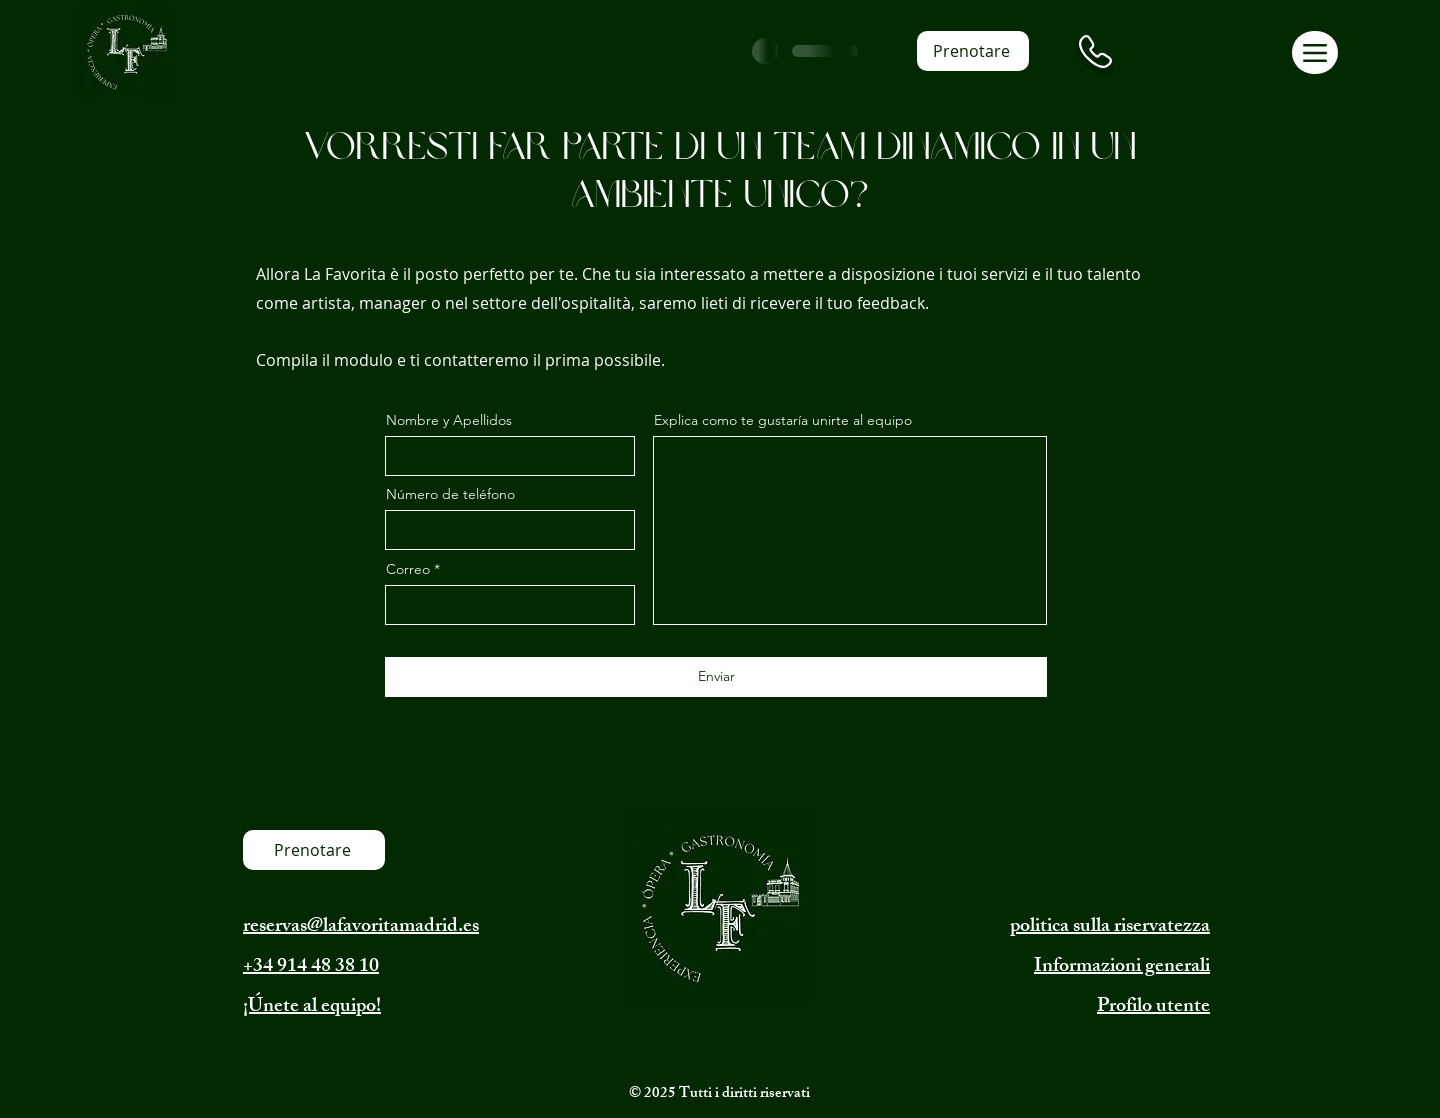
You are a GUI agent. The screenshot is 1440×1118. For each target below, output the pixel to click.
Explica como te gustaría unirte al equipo (783, 420)
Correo (408, 569)
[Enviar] (716, 677)
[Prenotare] (973, 51)
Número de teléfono (450, 494)
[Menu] (1315, 52)
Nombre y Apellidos (449, 420)
